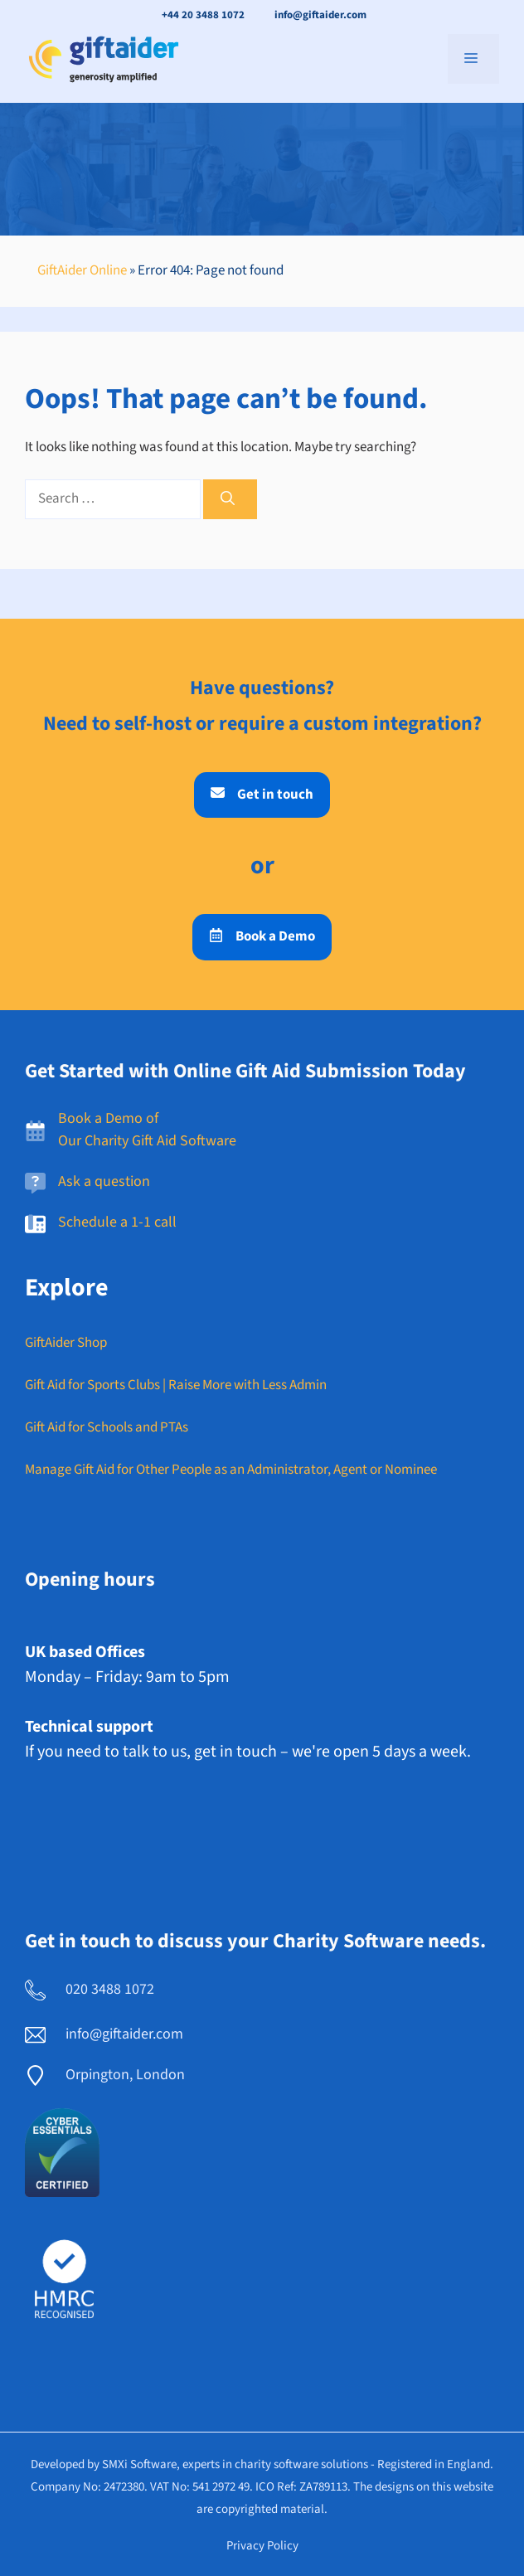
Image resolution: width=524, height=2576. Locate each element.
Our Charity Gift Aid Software (147, 1140)
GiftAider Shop (66, 1343)
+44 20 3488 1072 (203, 14)
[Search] (230, 499)
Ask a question (104, 1181)
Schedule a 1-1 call (117, 1222)
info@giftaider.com (320, 14)
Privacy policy (262, 2545)
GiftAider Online (82, 270)
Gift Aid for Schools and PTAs (106, 1427)
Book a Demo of (108, 1118)
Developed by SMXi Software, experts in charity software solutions (199, 2464)
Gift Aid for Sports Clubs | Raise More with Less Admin (176, 1385)
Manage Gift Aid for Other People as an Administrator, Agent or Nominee (231, 1470)
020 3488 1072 (110, 1989)
